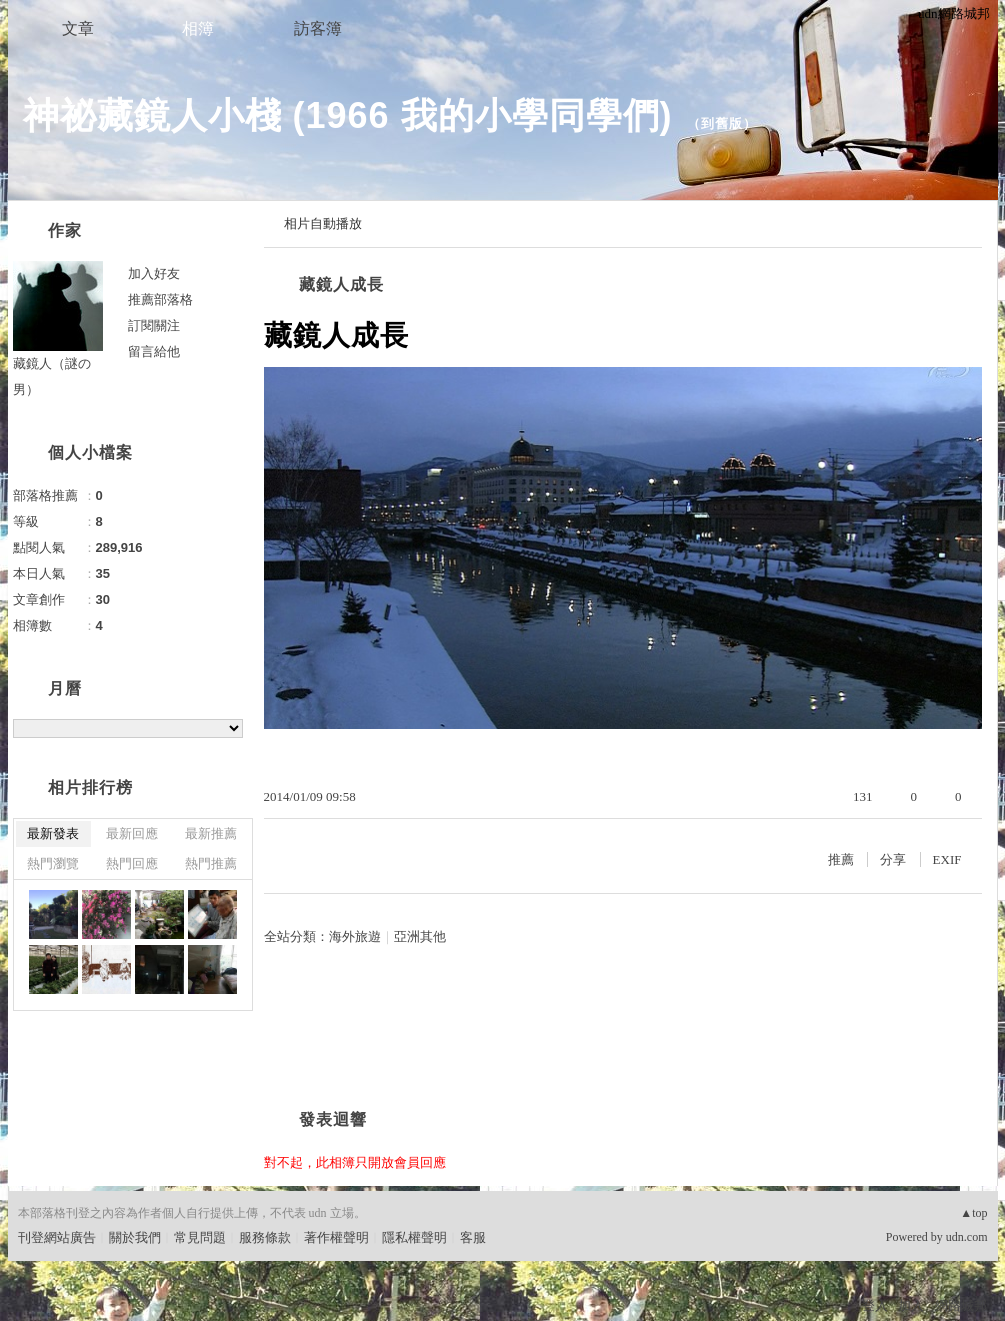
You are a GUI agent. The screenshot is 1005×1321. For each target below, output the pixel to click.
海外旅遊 (355, 936)
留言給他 (154, 351)
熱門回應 (132, 863)
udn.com (967, 1237)
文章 (78, 28)
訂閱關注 (154, 325)
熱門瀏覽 (53, 863)
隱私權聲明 (414, 1237)
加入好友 (154, 273)
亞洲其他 (420, 936)
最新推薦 (211, 833)
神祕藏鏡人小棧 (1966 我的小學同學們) (348, 115)
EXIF (947, 859)
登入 (875, 1305)
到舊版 (722, 123)
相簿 (198, 28)
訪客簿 (318, 28)
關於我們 (135, 1237)
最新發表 (53, 833)
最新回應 (132, 833)
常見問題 (200, 1237)
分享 (893, 859)
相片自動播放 (323, 223)
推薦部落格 (160, 299)
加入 (911, 1305)
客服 (473, 1237)
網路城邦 (961, 1305)
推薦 (841, 859)
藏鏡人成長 (341, 284)
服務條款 (265, 1237)
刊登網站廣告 (57, 1237)
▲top (973, 1213)
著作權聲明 (336, 1237)
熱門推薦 (211, 863)
